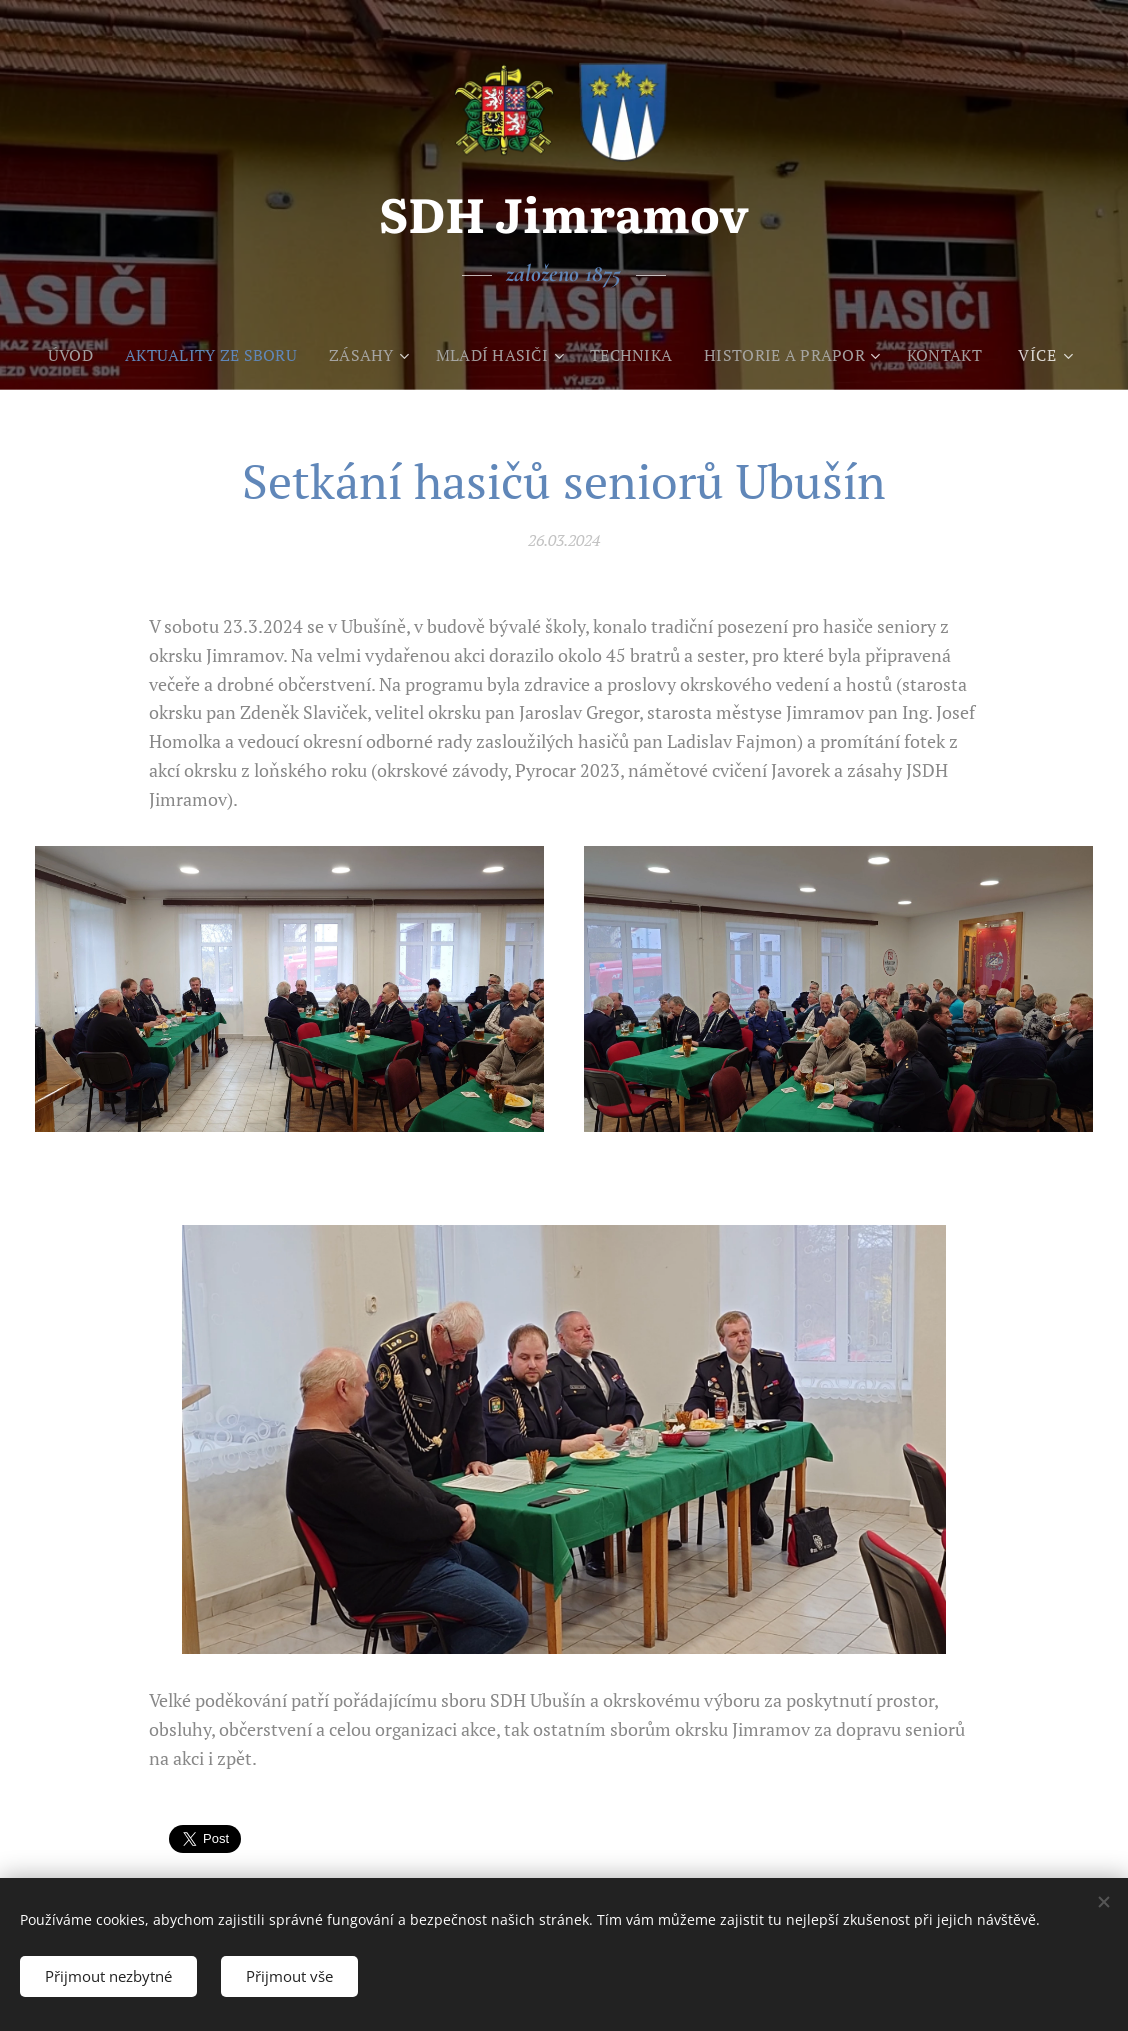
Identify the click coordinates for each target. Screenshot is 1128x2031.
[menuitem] (60, 355)
